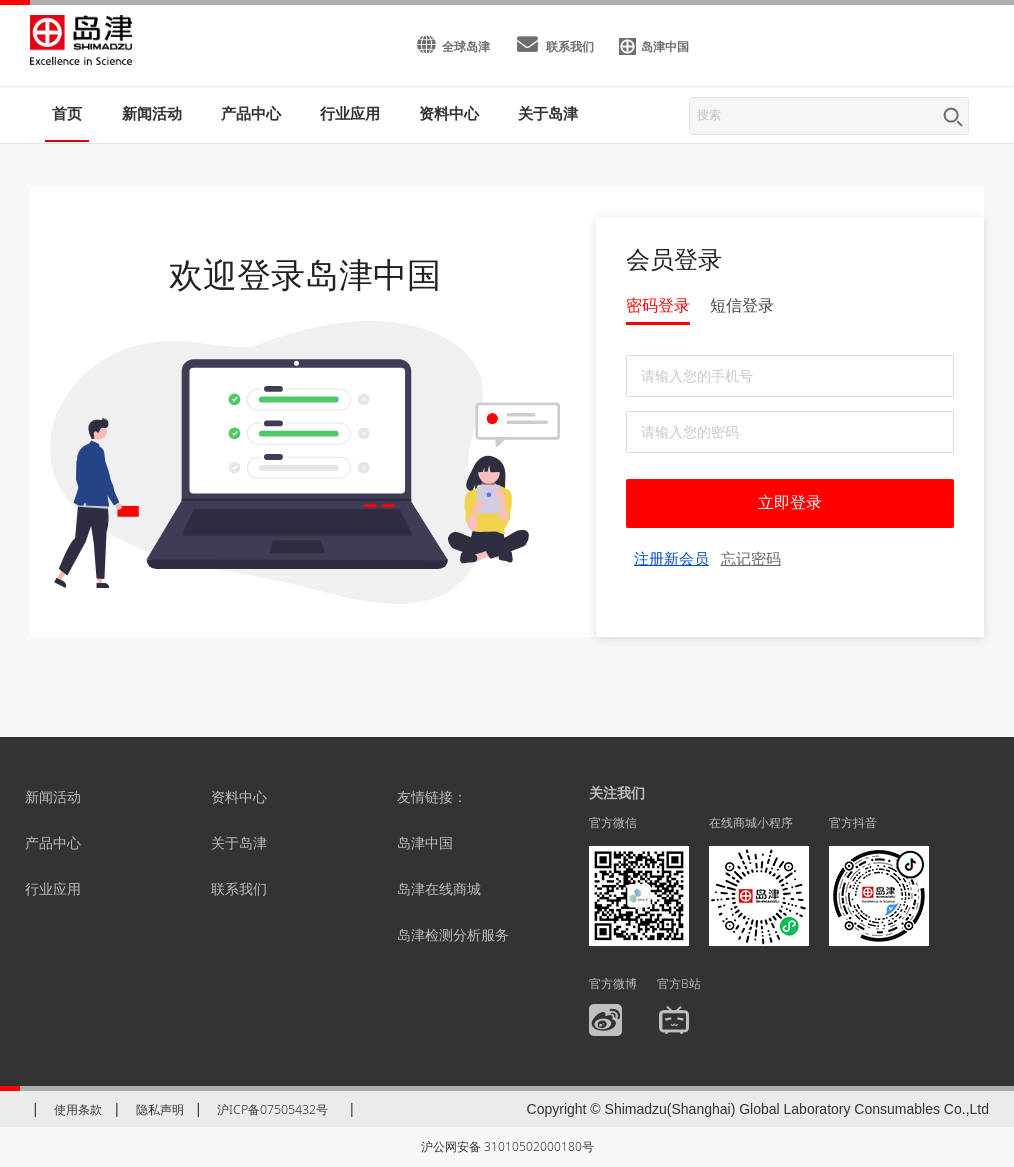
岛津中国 (425, 842)
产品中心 (53, 842)
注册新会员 (671, 558)
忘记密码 (751, 558)
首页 (67, 113)
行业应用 (53, 888)
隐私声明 (160, 1109)
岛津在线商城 (439, 888)
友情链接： (432, 796)
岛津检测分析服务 (453, 934)
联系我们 (239, 888)
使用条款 (78, 1109)
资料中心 (239, 796)
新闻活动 (152, 113)
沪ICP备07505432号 (272, 1109)
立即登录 (790, 502)
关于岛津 (548, 113)
